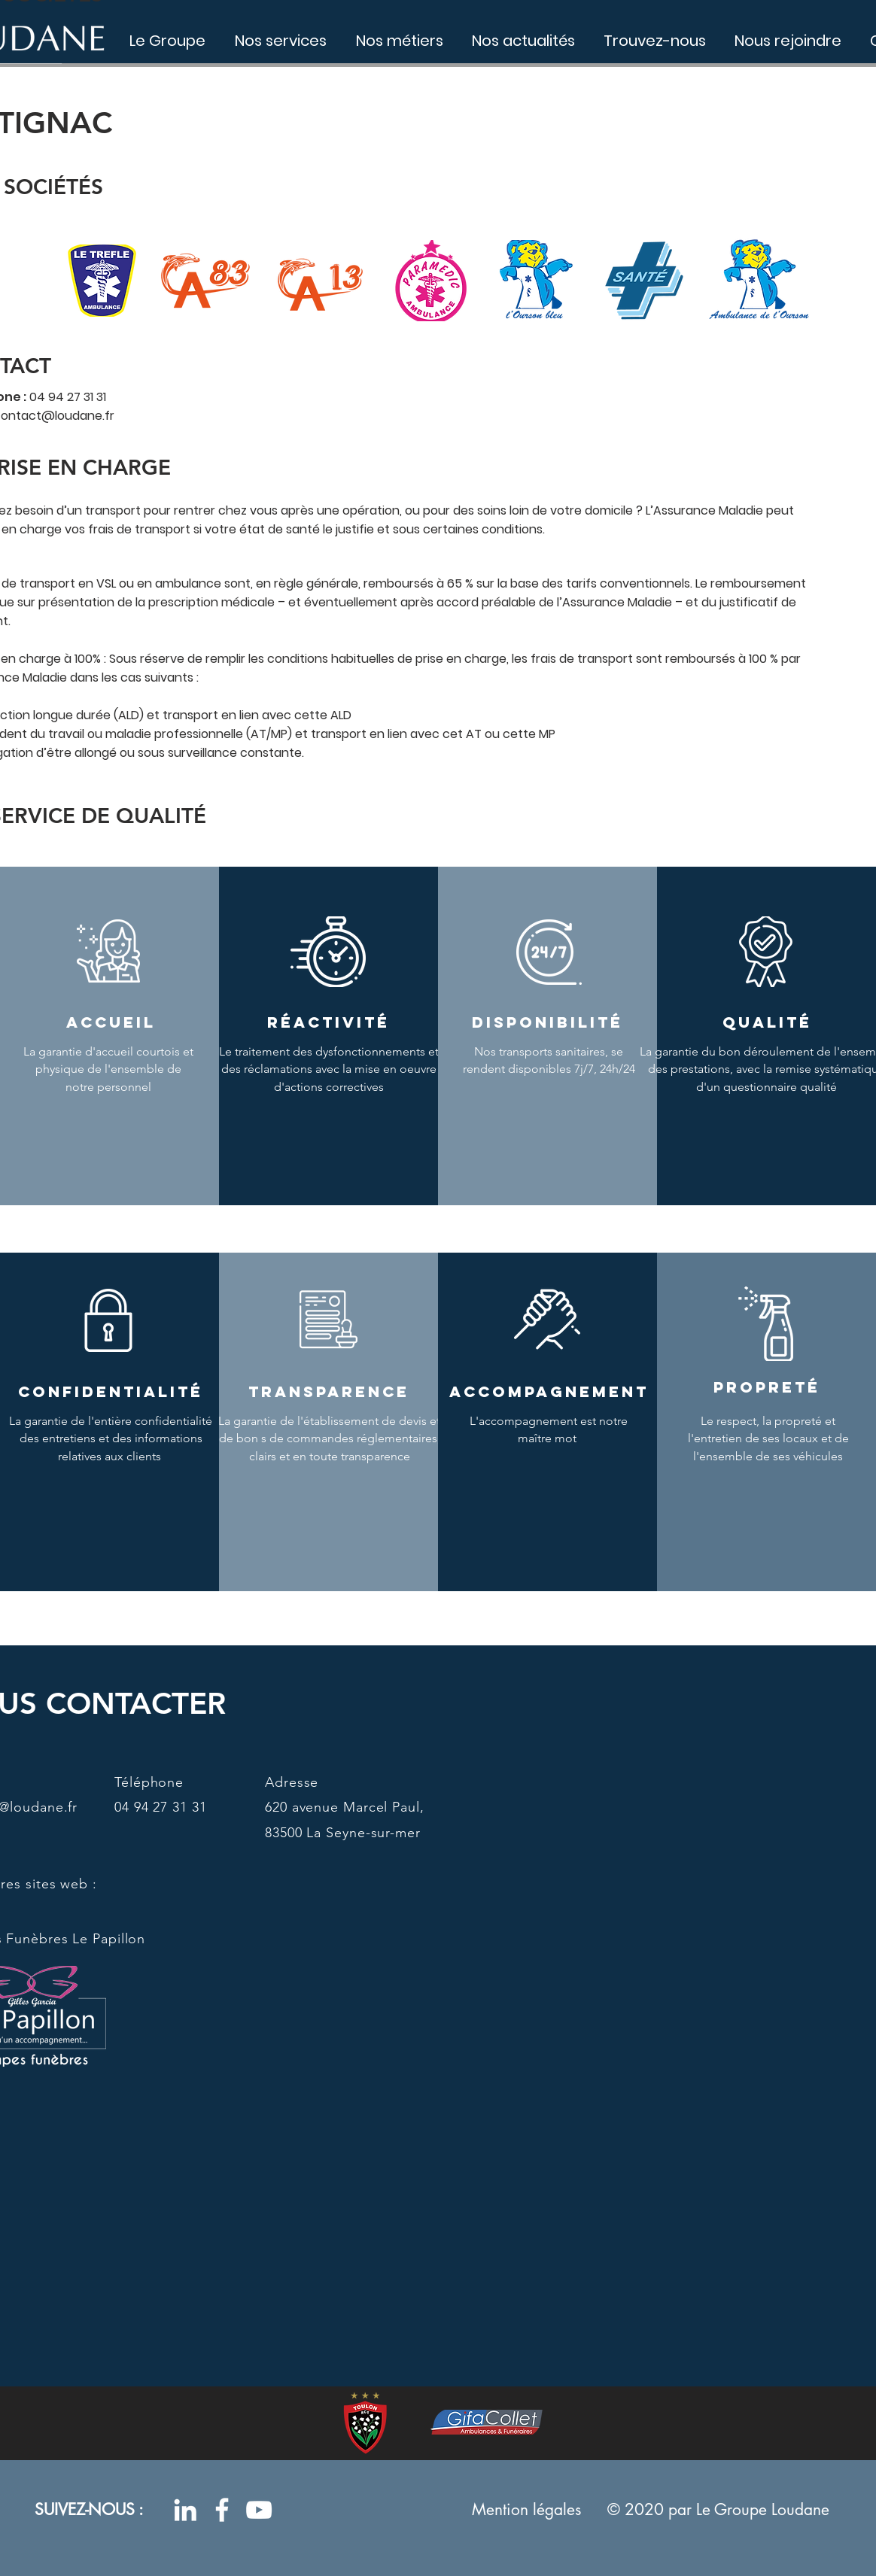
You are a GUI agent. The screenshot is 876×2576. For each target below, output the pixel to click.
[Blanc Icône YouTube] (259, 2510)
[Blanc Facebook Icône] (222, 2510)
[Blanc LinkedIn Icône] (185, 2510)
